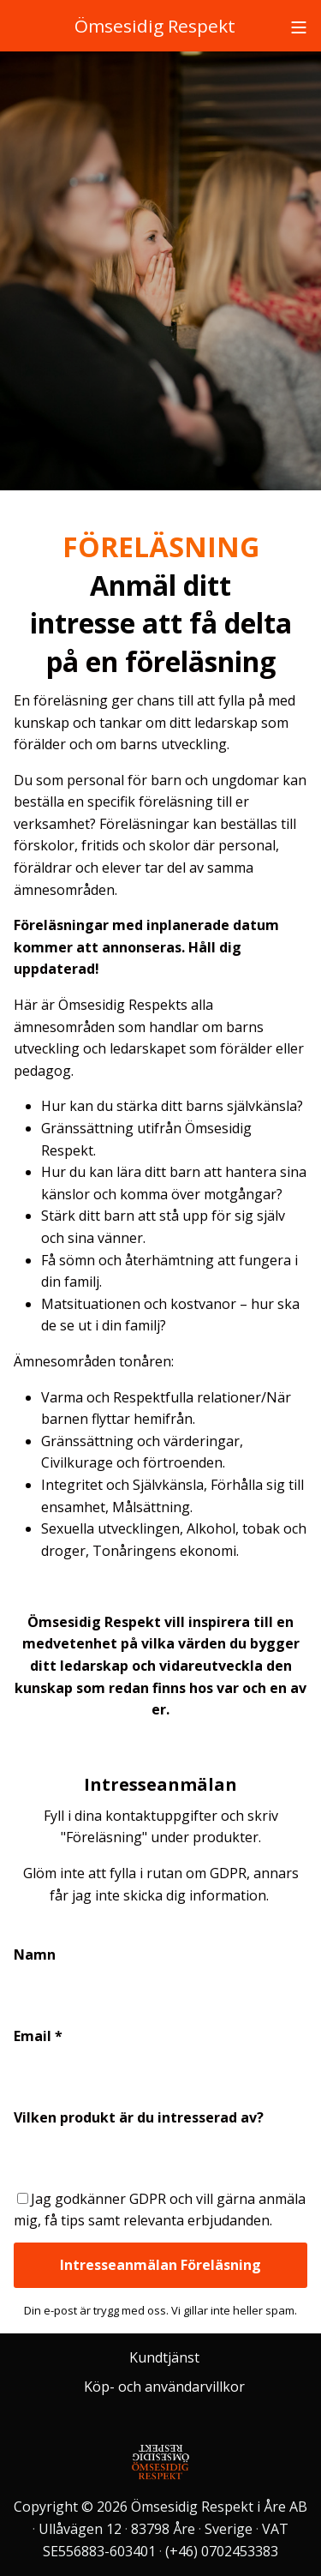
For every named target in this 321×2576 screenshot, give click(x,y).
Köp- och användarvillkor (164, 2386)
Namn (35, 1954)
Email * (38, 2036)
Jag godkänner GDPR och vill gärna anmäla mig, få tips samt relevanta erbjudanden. (160, 2210)
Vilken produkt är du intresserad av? (139, 2117)
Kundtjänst (164, 2357)
